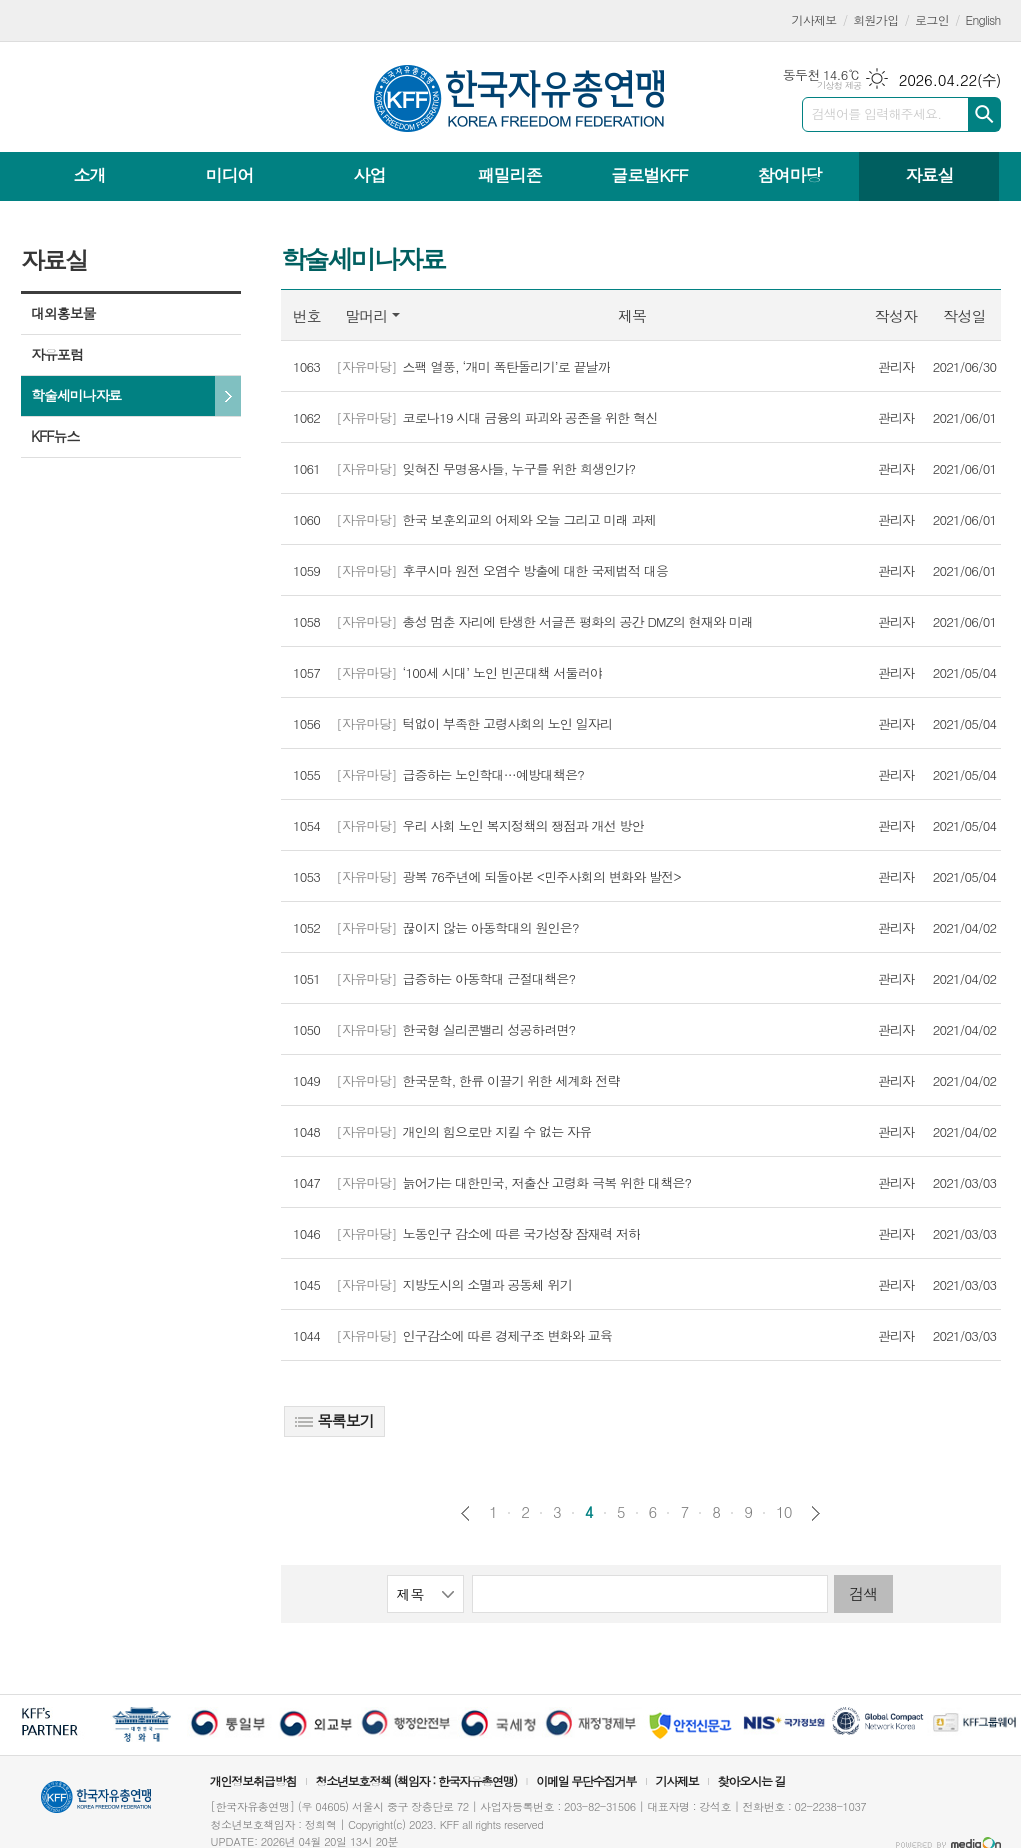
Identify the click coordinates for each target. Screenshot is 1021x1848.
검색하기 (984, 114)
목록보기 (334, 1420)
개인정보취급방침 (253, 1780)
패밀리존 (509, 175)
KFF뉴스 (55, 436)
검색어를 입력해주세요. (877, 113)
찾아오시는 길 (752, 1780)
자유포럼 (57, 354)
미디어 (230, 175)
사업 (369, 175)
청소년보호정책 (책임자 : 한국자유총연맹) (416, 1780)
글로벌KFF (649, 175)
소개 (90, 175)
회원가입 (875, 19)
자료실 (929, 175)
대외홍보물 (63, 313)
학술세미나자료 (76, 395)
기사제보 (814, 19)
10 (784, 1512)
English (983, 19)
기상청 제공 (839, 85)
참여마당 (789, 175)
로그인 (932, 19)
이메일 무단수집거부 (586, 1780)
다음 (815, 1513)
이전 (465, 1513)
